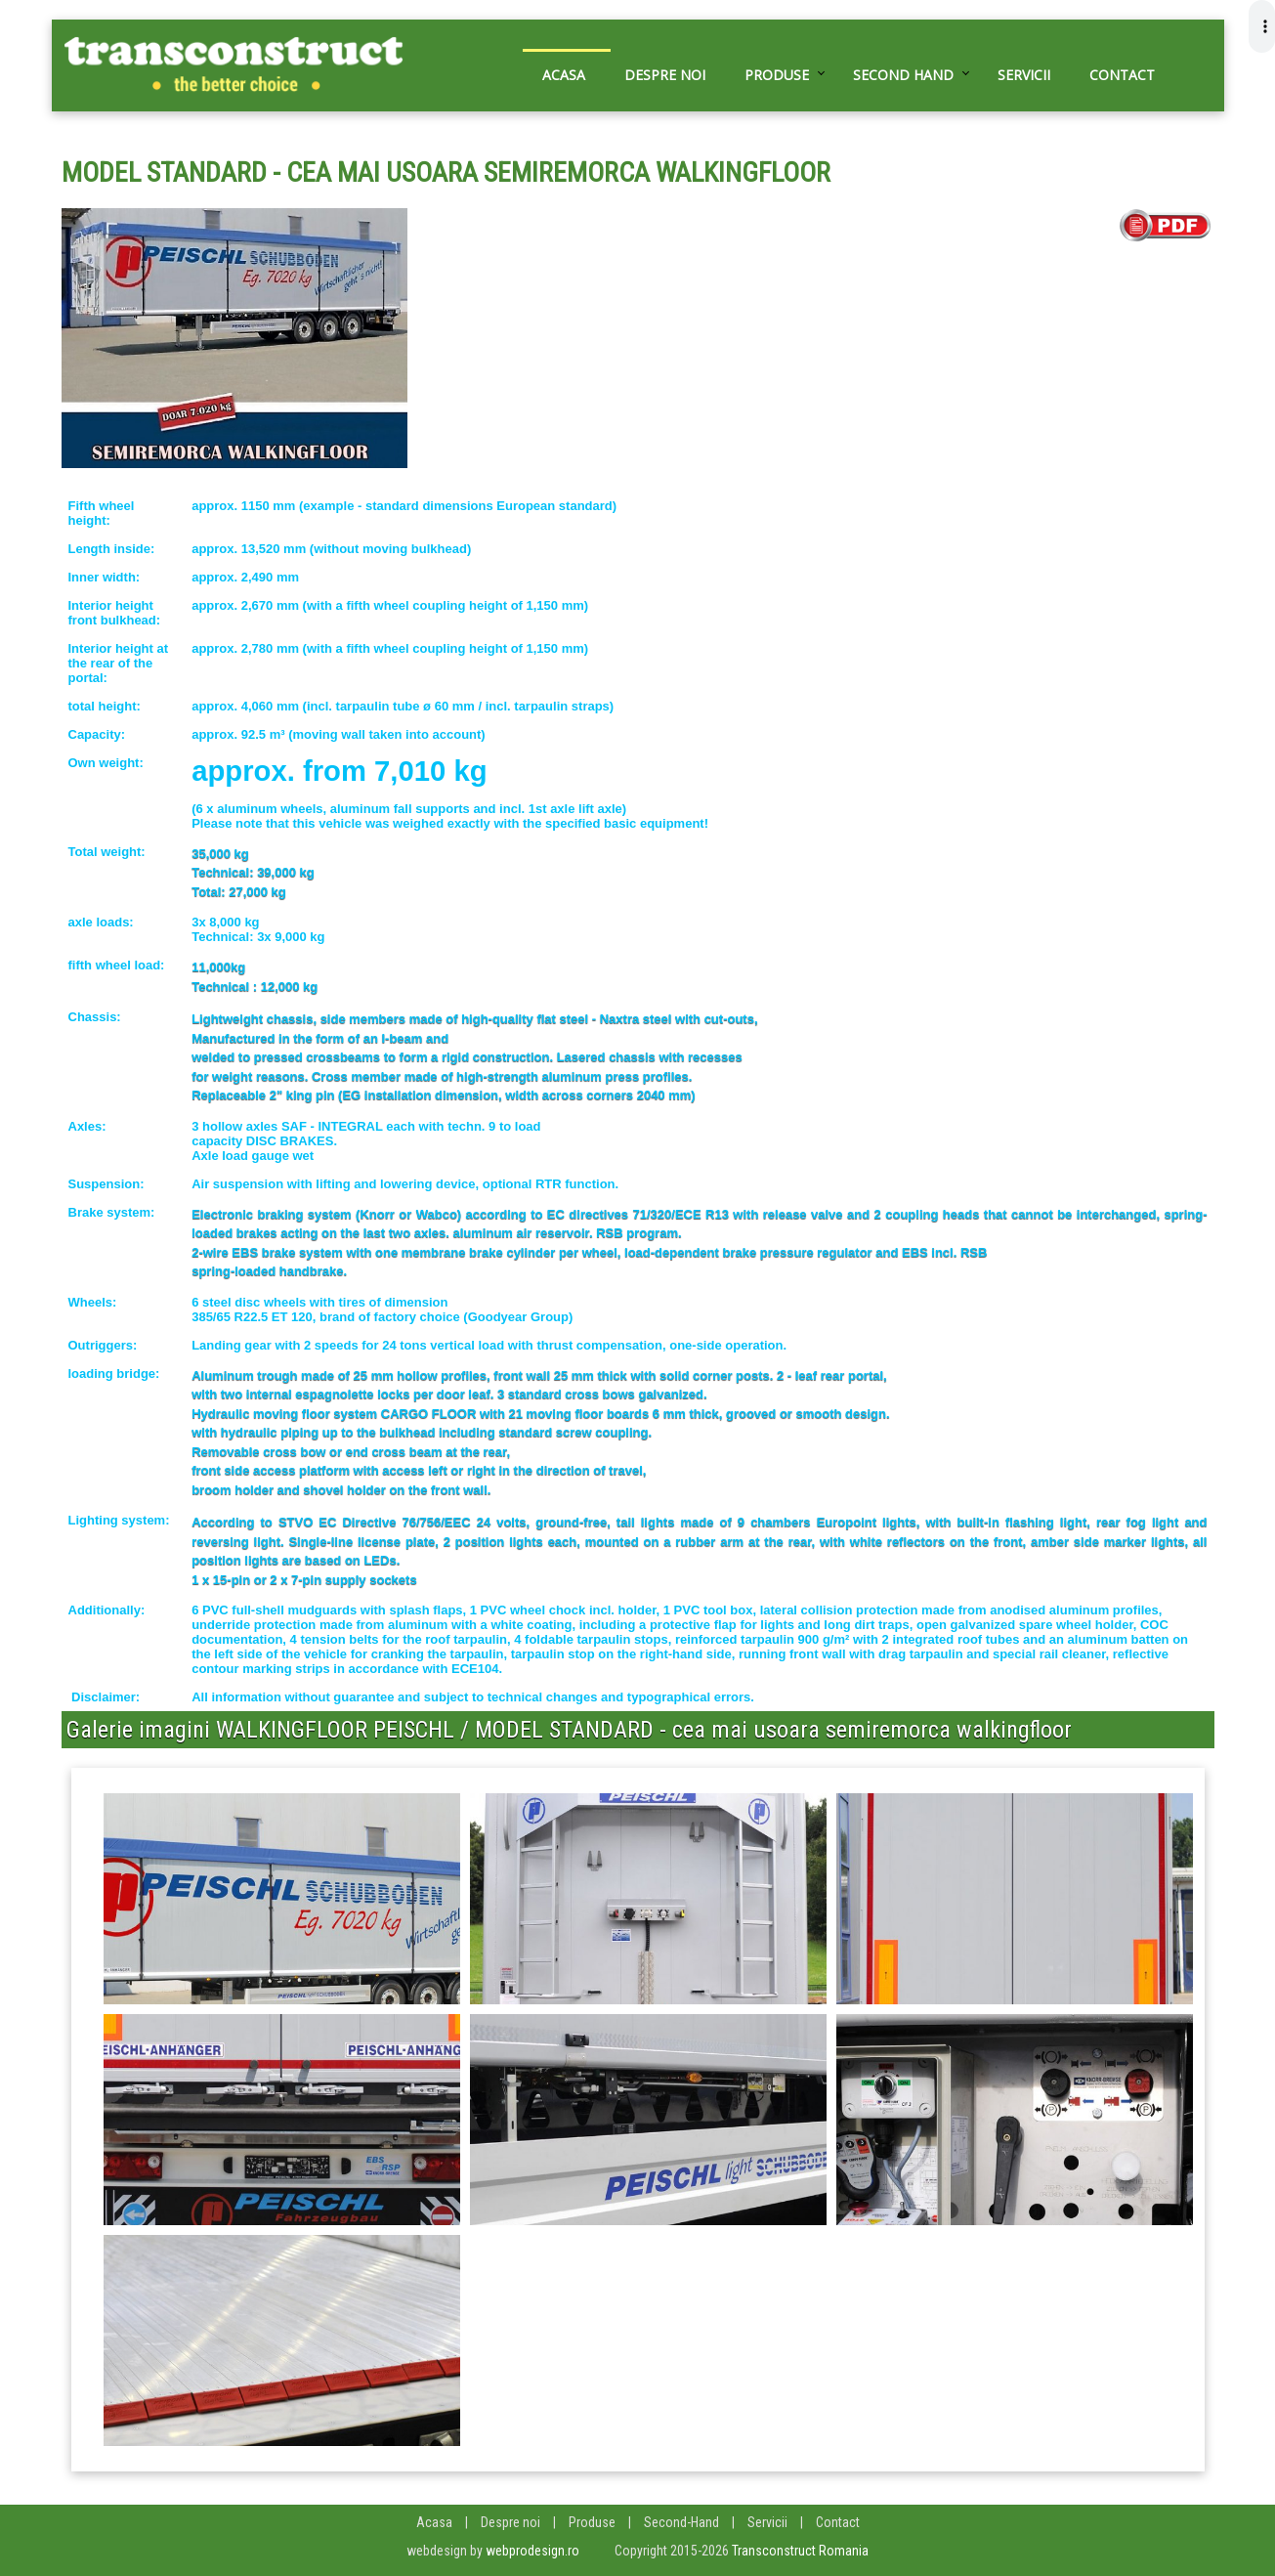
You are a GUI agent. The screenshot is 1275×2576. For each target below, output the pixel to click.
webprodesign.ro (532, 2550)
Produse (776, 74)
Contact (1122, 74)
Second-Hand (681, 2522)
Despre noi (664, 74)
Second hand (903, 74)
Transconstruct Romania (800, 2550)
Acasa (563, 74)
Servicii (1024, 74)
